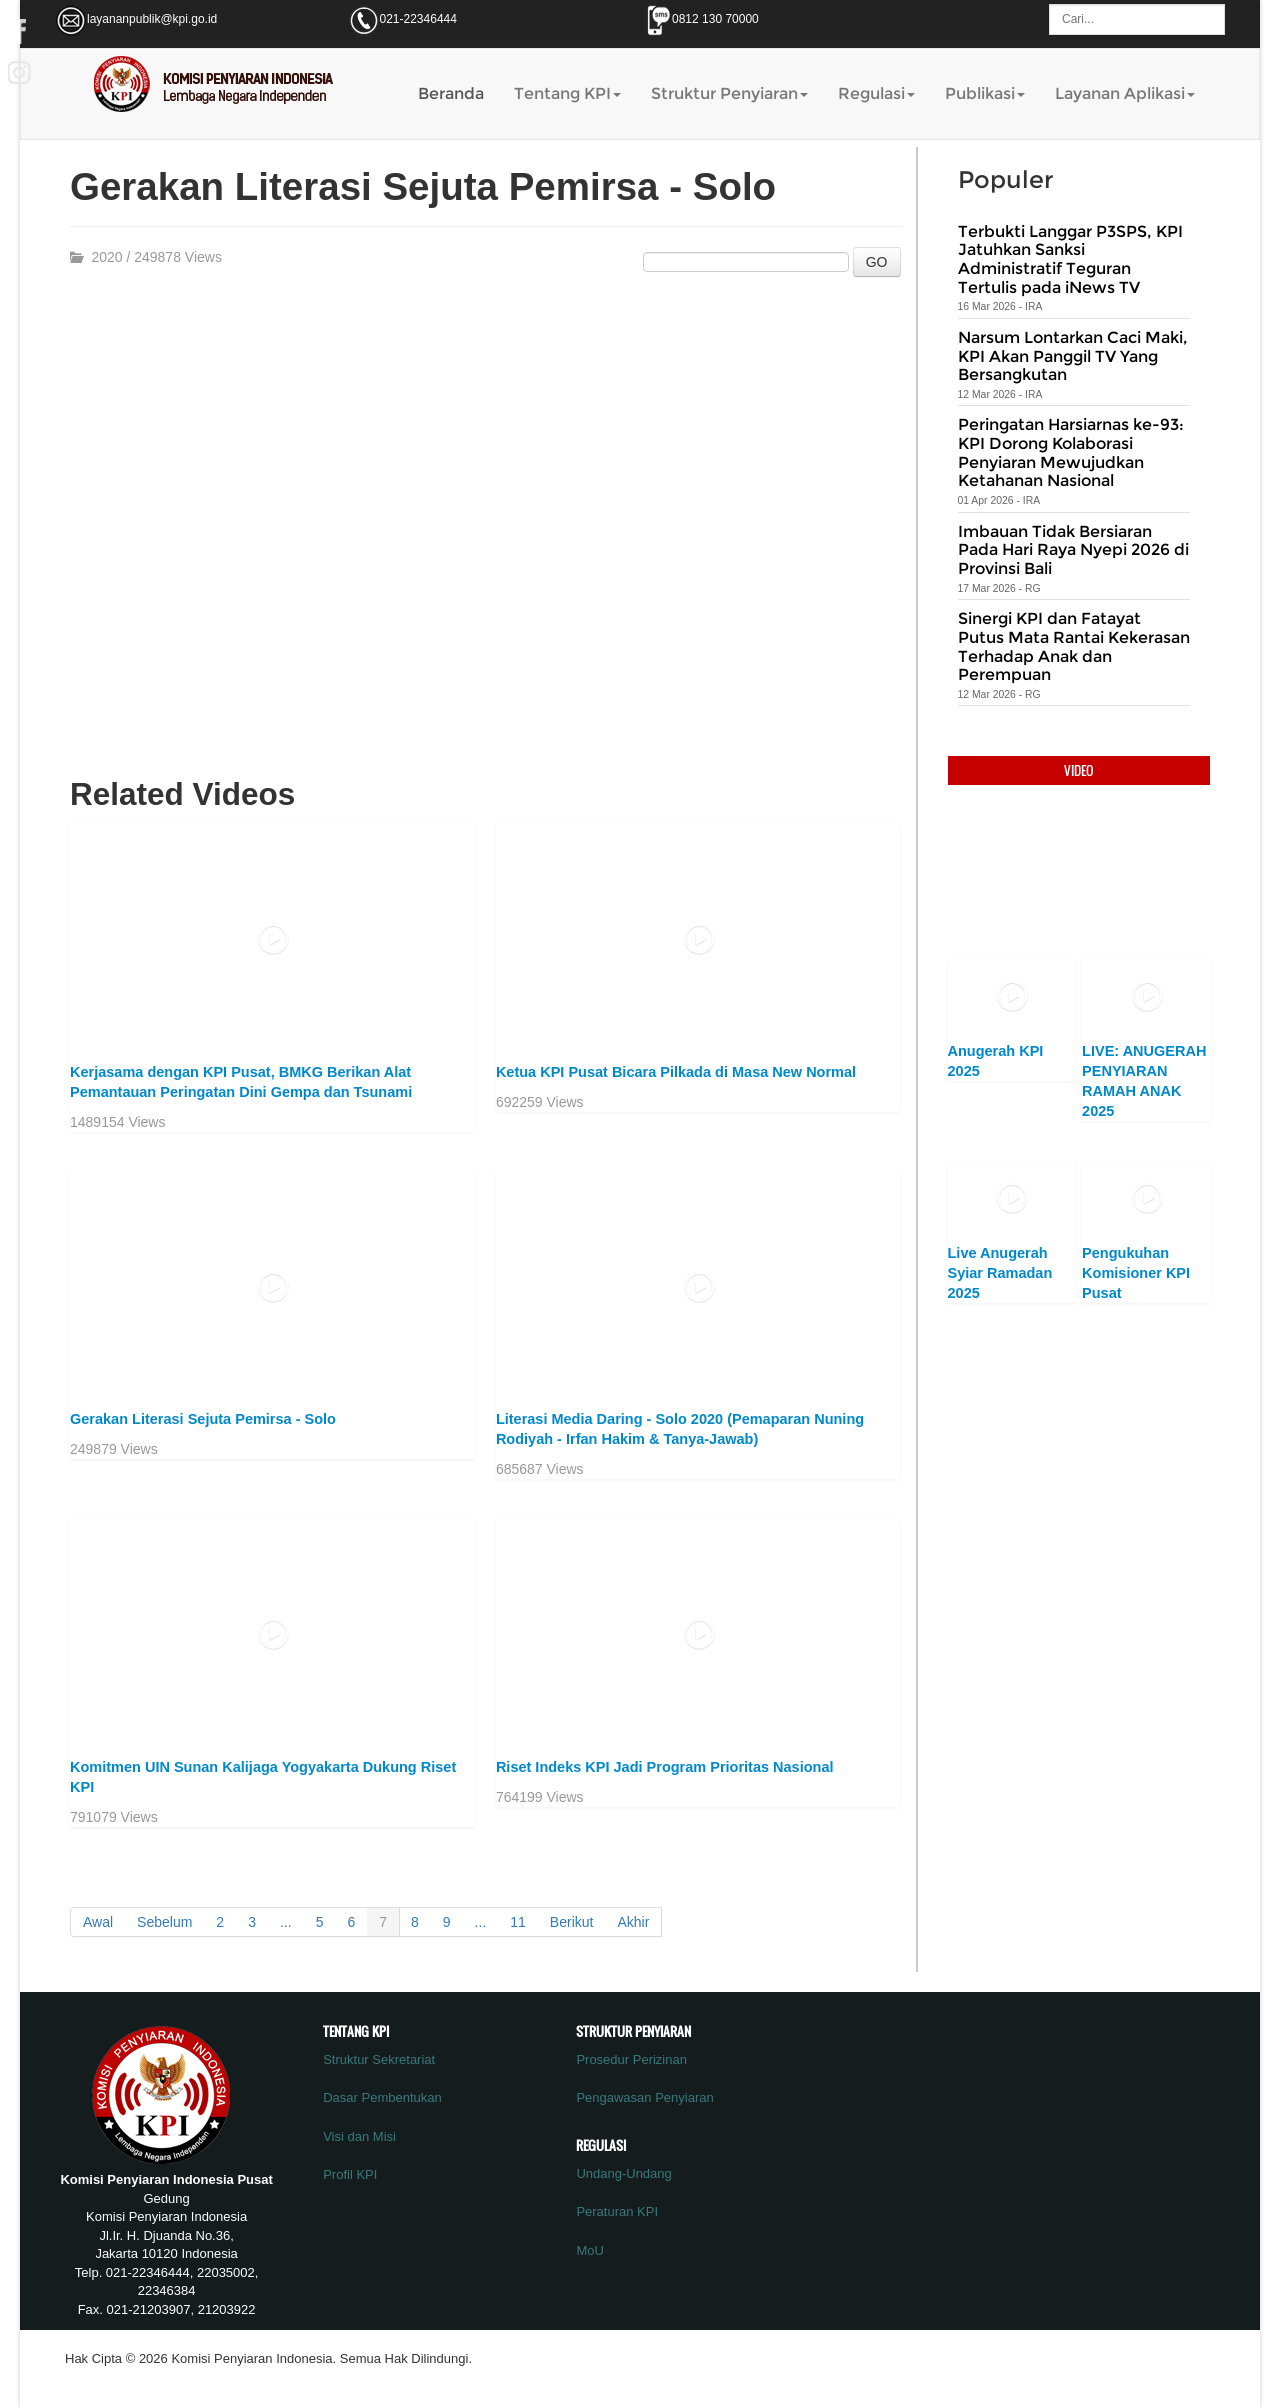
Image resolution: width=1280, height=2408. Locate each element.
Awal (98, 1922)
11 (518, 1922)
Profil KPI (350, 2174)
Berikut (572, 1922)
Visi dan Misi (359, 2136)
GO (877, 262)
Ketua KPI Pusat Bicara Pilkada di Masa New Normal (676, 1072)
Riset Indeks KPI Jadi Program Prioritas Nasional (665, 1767)
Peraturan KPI (617, 2211)
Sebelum (164, 1922)
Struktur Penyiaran (729, 93)
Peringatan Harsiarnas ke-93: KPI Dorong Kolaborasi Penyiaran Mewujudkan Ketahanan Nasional (1071, 452)
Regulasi (876, 93)
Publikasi (985, 93)
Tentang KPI (567, 93)
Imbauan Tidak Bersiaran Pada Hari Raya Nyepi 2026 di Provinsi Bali (1073, 550)
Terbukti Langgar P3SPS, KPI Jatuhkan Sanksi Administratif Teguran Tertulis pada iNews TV (1070, 259)
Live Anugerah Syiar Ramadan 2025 (1000, 1273)
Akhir (633, 1922)
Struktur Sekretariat (379, 2059)
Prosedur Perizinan (631, 2059)
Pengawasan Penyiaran (644, 2097)
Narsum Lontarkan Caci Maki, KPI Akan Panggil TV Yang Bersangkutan (1073, 356)
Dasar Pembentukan (382, 2097)
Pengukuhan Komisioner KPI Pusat (1136, 1273)
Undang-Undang (623, 2173)
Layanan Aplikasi (1125, 93)
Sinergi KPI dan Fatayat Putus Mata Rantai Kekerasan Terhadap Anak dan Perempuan (1074, 646)
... (286, 1922)
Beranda (451, 93)
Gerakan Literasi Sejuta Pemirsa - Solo (203, 1419)
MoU (589, 2250)
